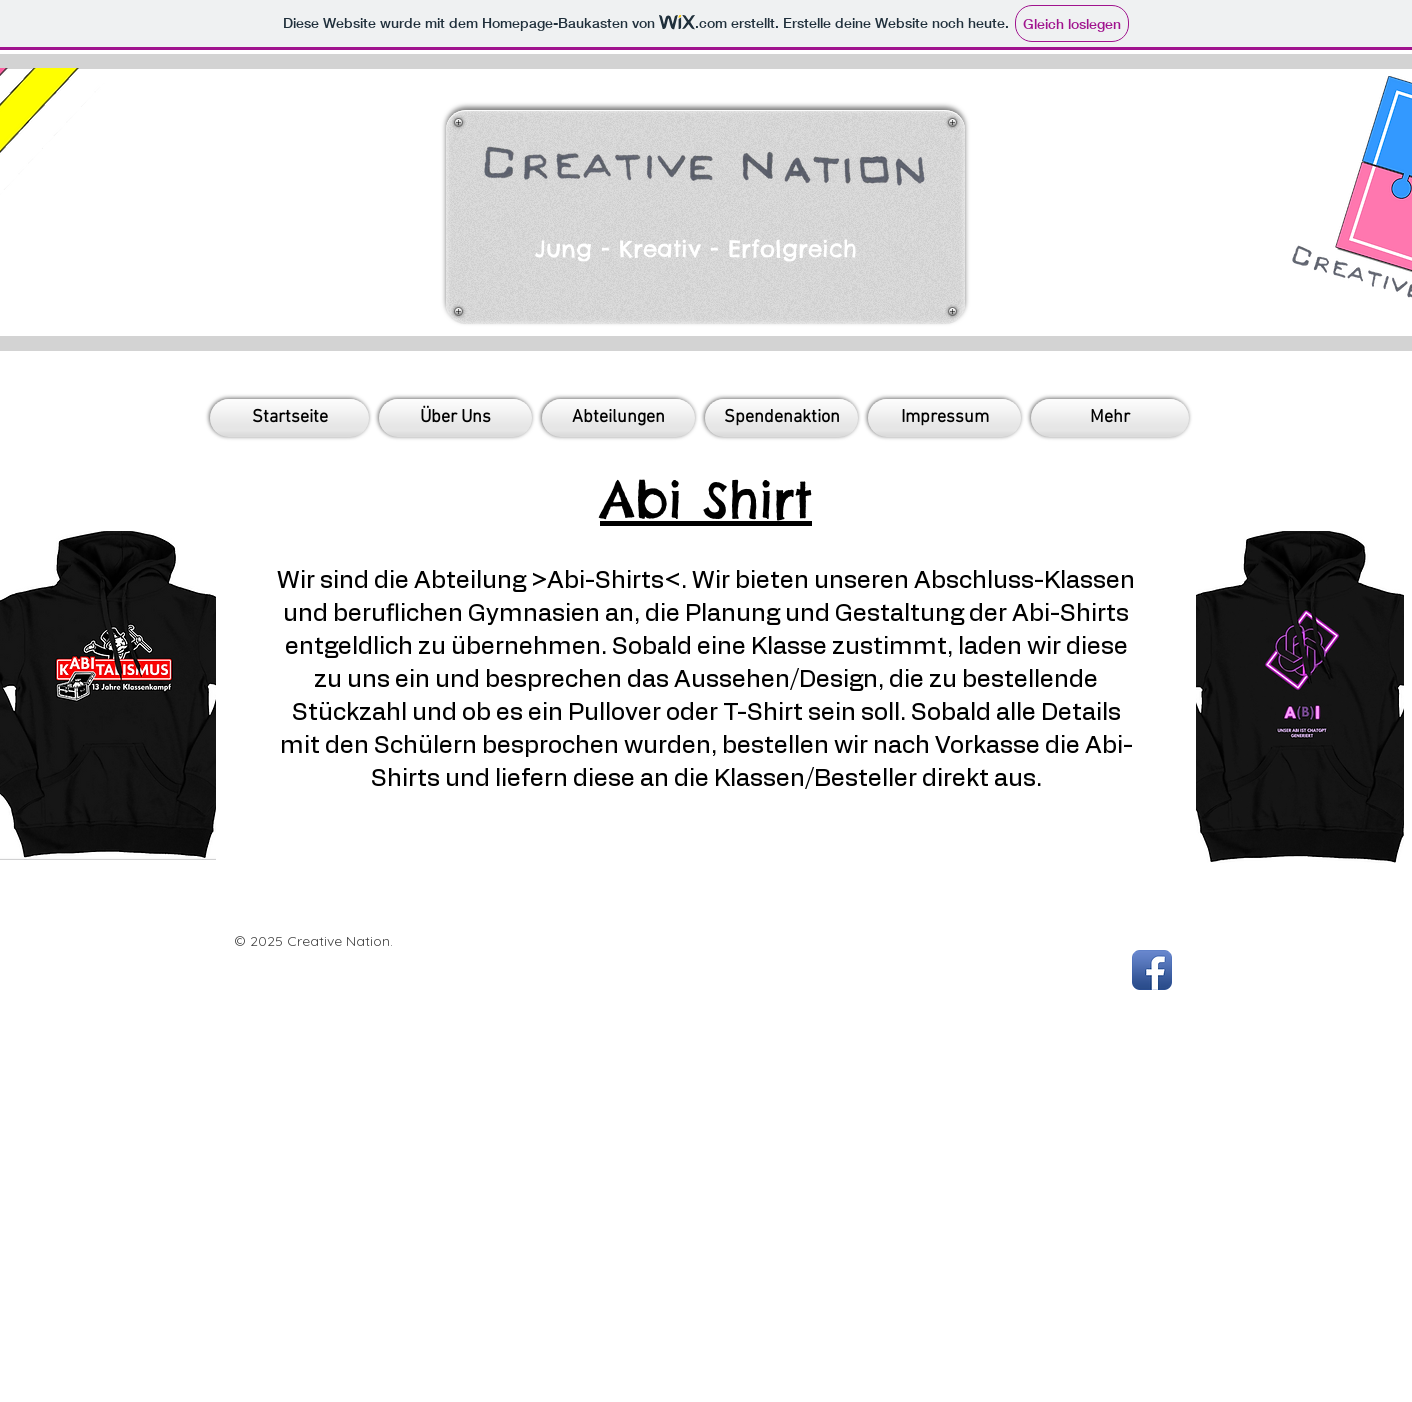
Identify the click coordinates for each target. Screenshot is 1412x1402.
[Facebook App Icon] (1152, 970)
